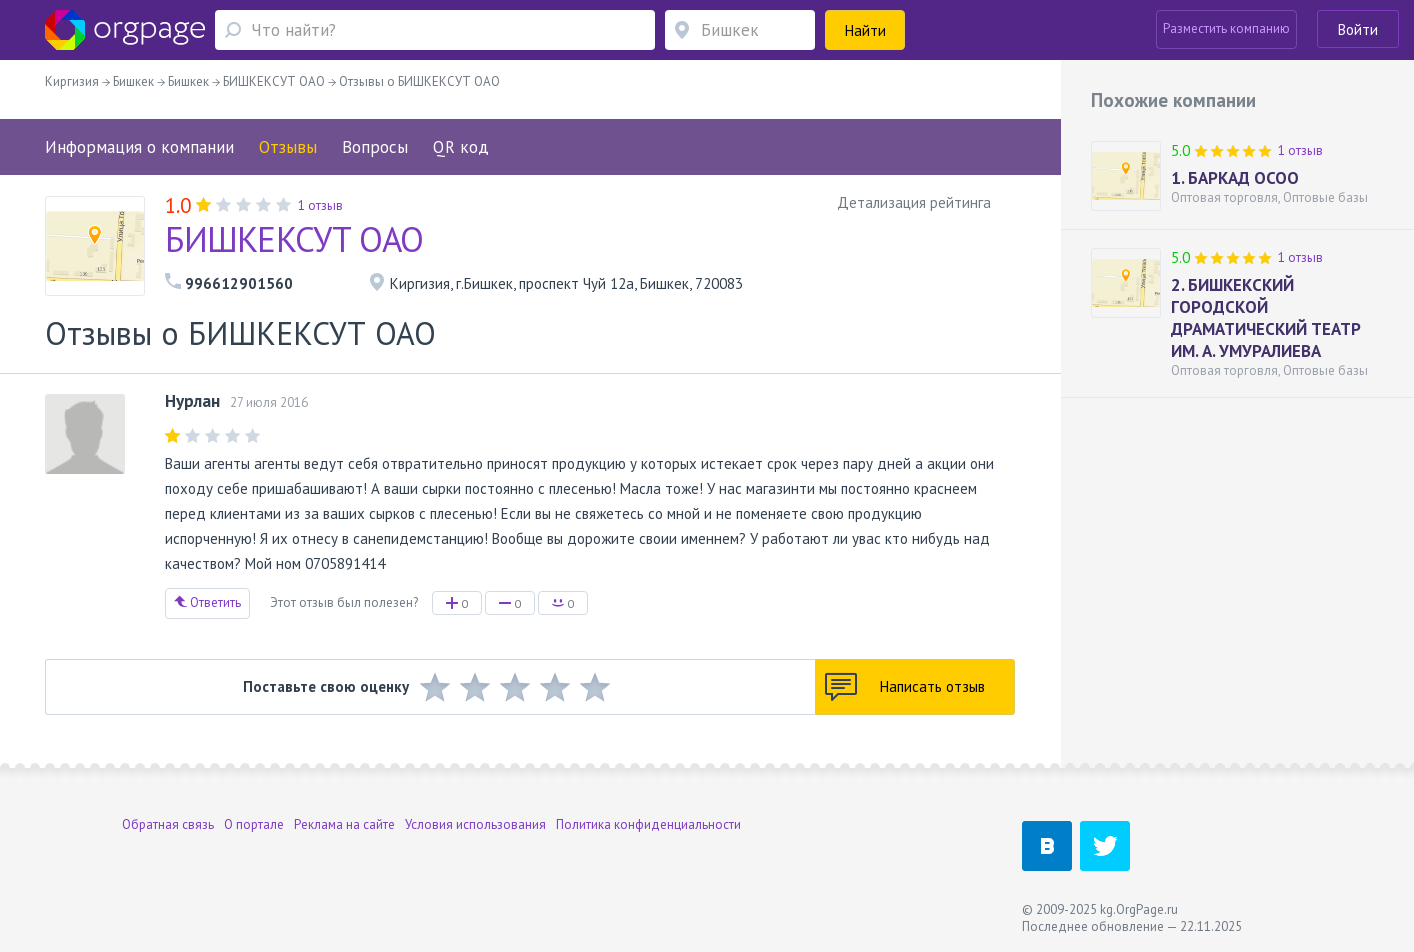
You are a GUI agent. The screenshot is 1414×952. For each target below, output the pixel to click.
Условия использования (475, 824)
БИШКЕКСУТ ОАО (294, 239)
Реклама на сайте (344, 824)
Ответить (207, 602)
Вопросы (375, 147)
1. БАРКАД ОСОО (1235, 178)
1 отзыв (1300, 150)
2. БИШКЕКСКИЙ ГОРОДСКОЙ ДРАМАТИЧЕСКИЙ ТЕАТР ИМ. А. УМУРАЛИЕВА (1266, 318)
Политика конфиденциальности (648, 824)
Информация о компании (139, 147)
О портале (254, 824)
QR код (461, 147)
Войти (1358, 29)
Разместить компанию (1226, 28)
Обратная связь (168, 824)
